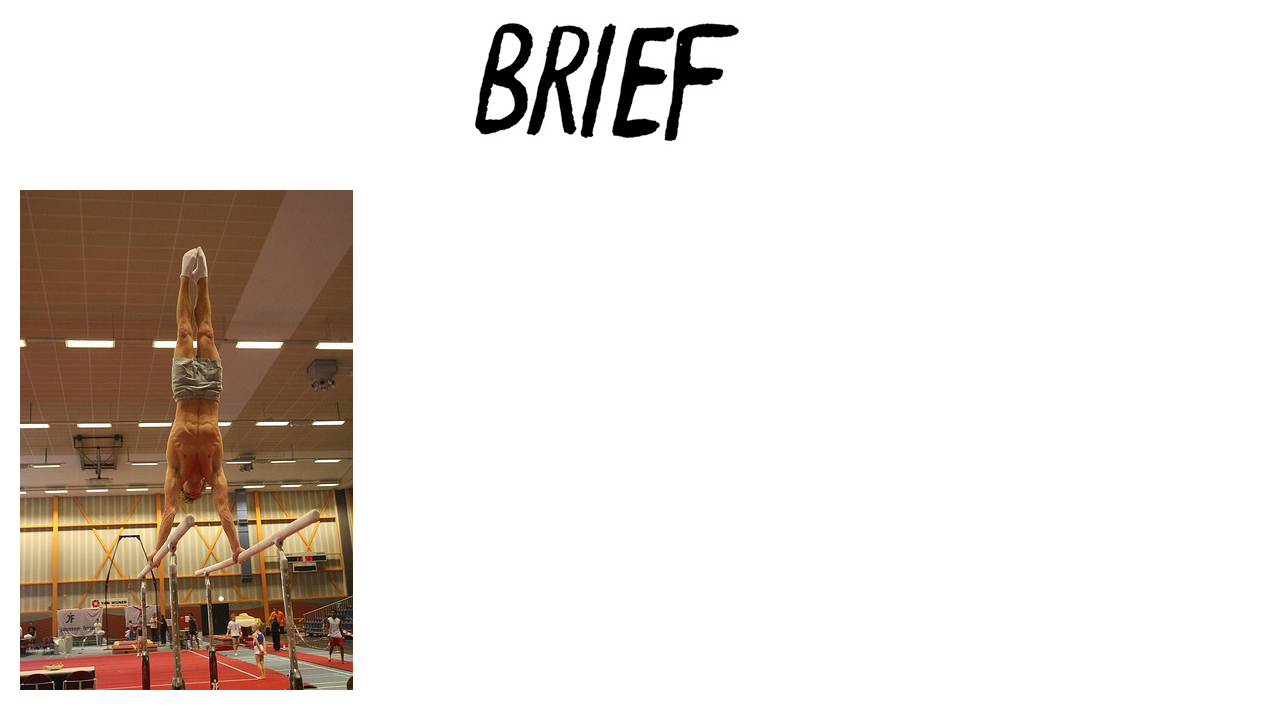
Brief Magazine (640, 95)
